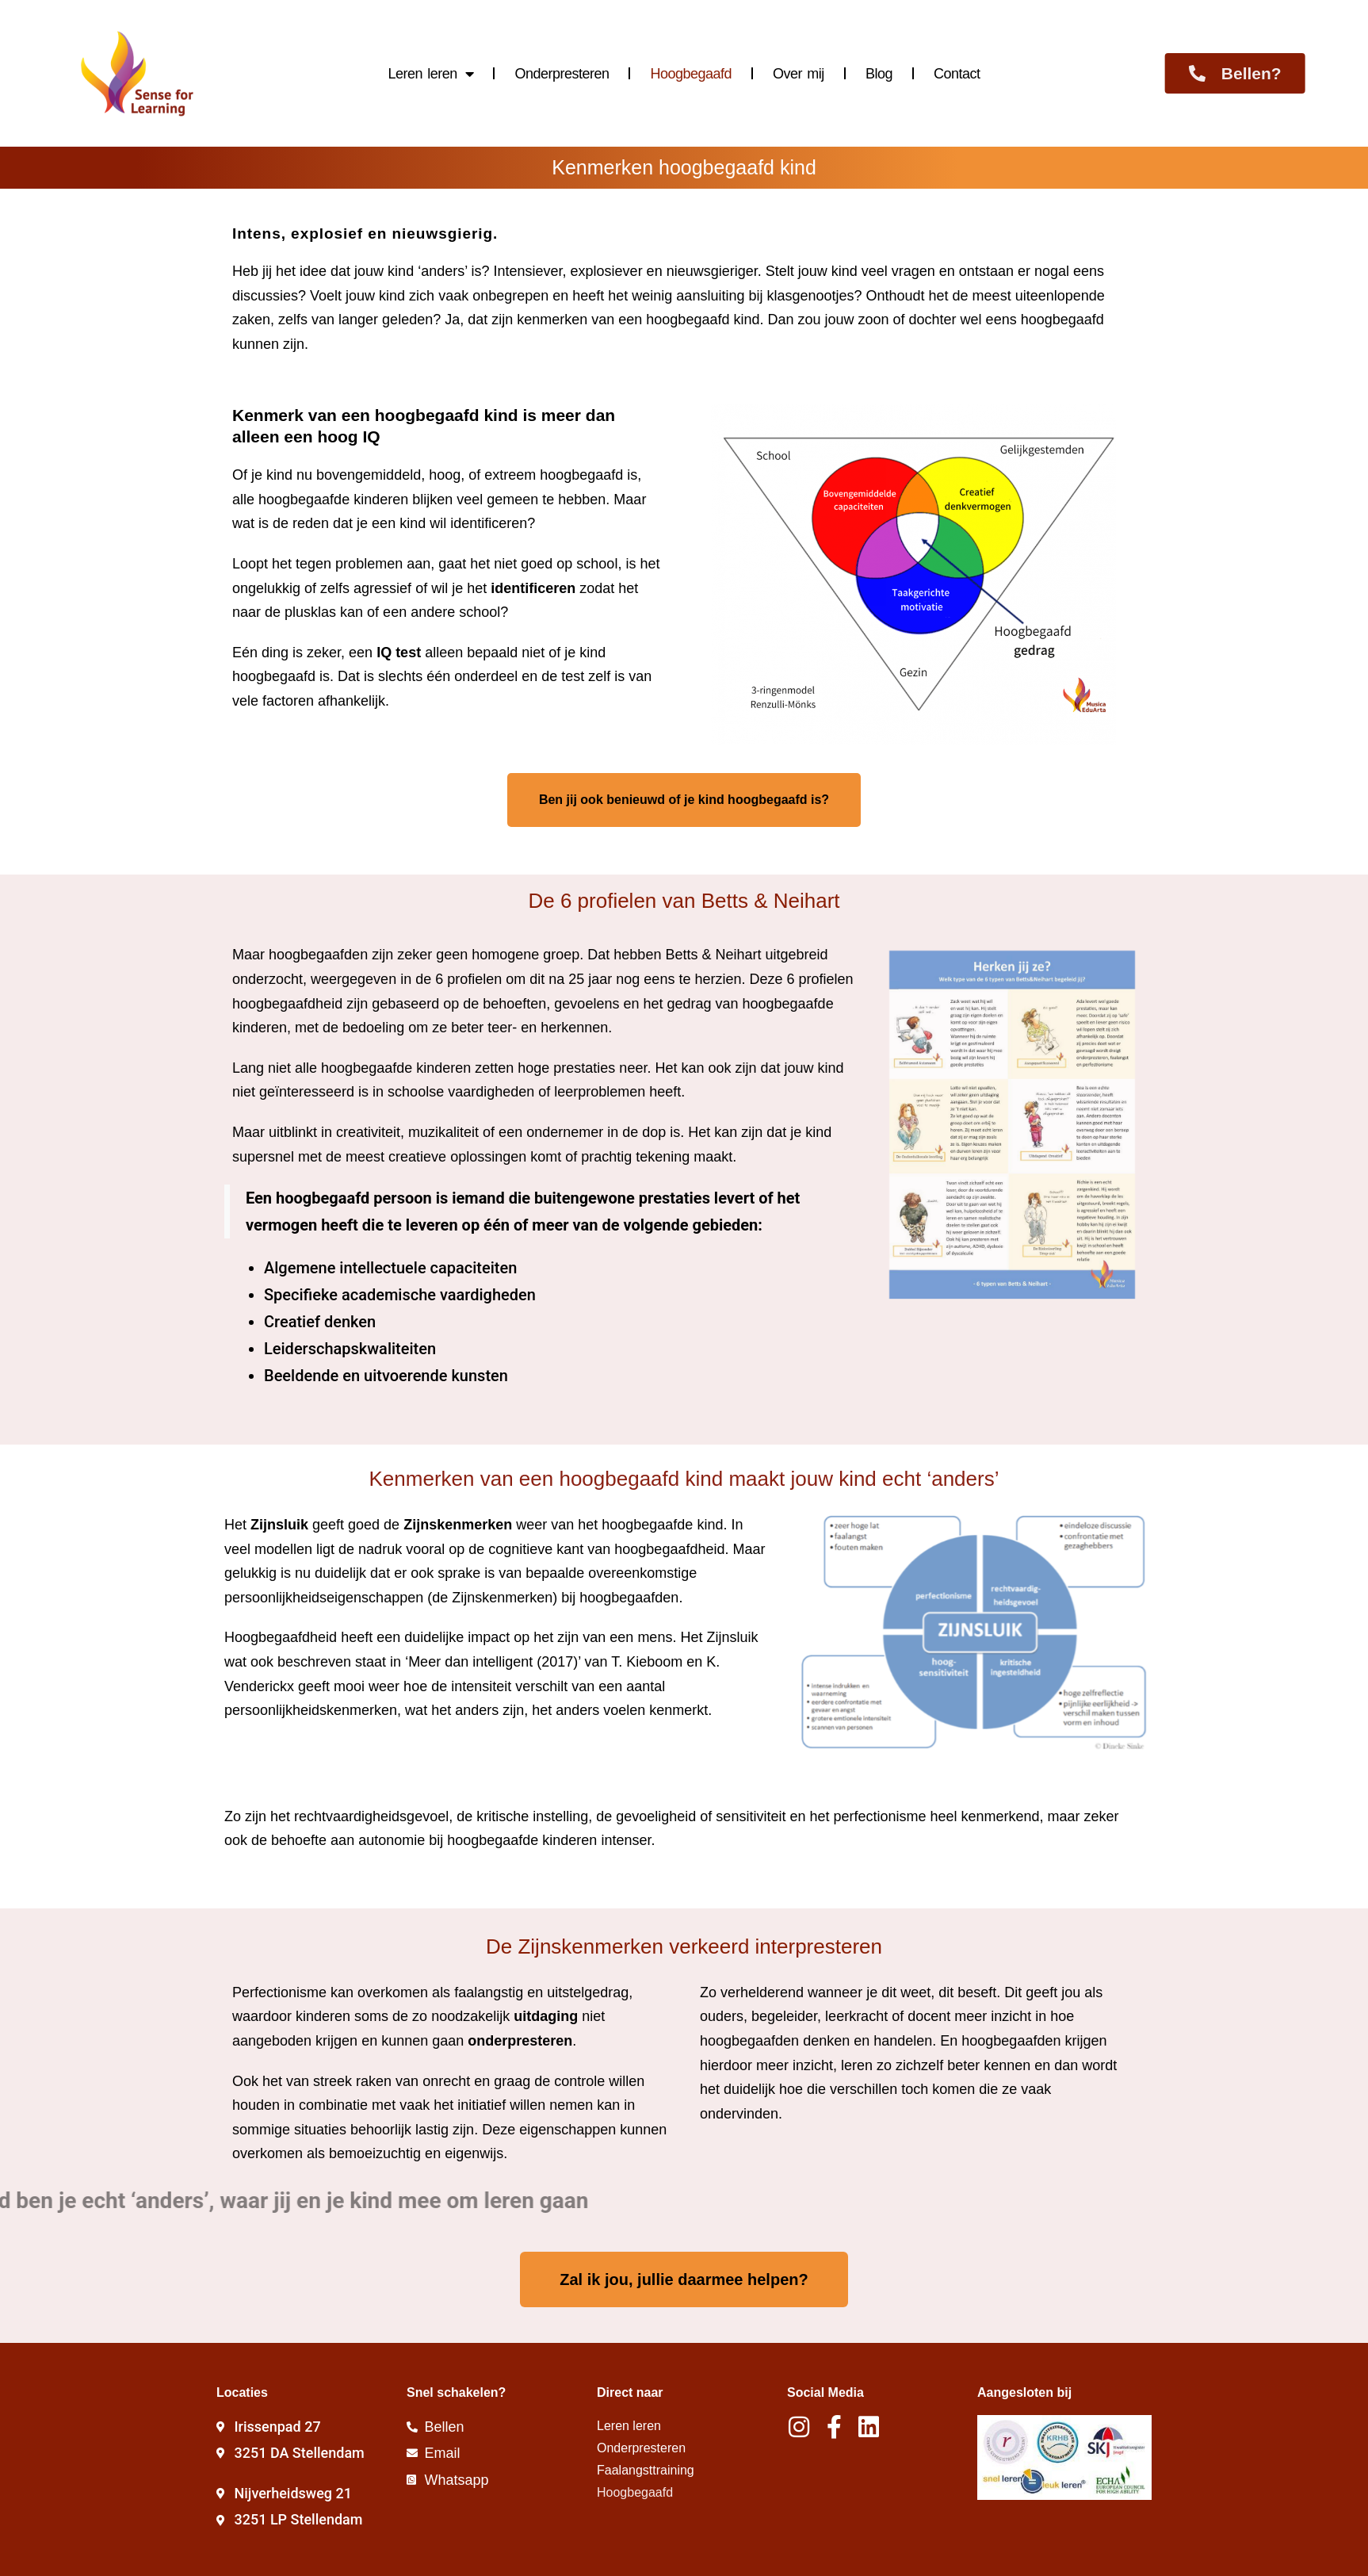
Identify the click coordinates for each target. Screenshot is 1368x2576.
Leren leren (431, 74)
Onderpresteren (561, 74)
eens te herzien (692, 979)
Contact (957, 74)
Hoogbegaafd (691, 74)
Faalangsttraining (645, 2470)
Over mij (798, 74)
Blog (879, 74)
